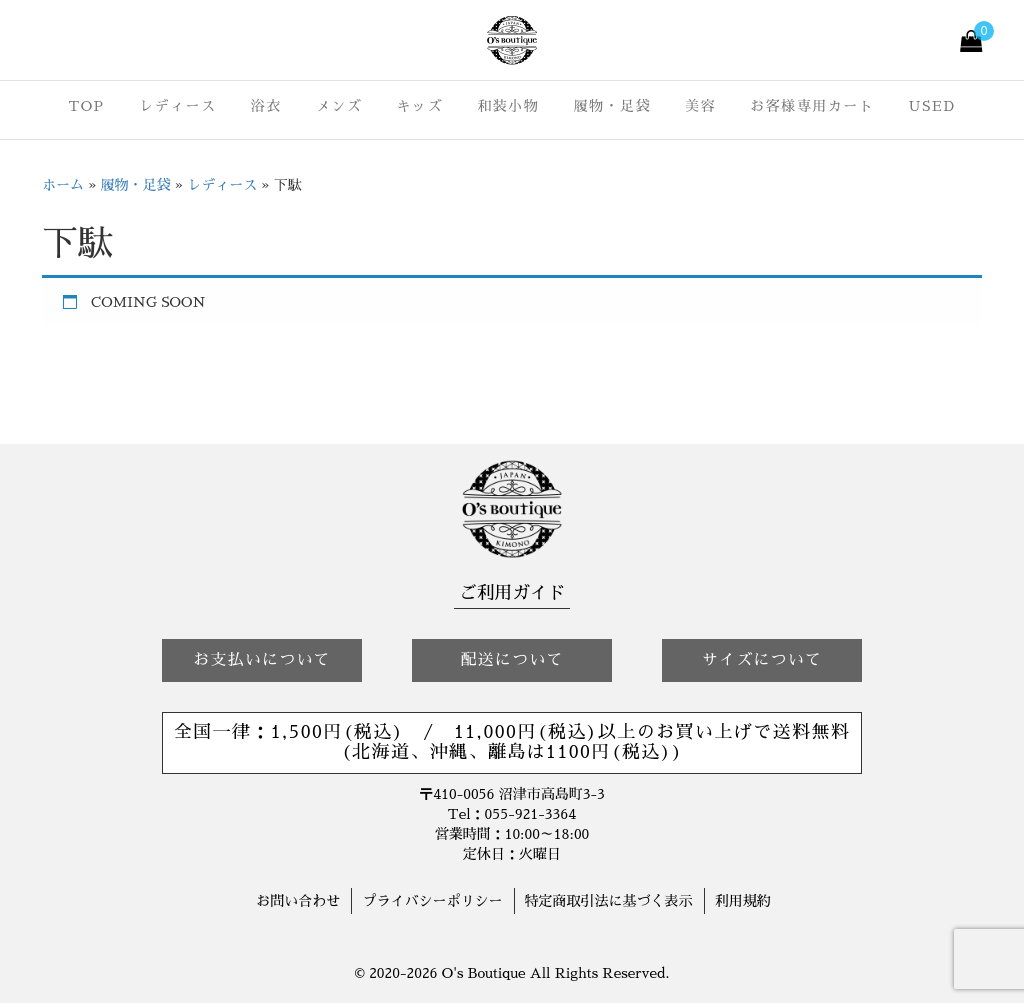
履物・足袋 (612, 106)
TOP (86, 106)
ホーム (63, 185)
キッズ (420, 106)
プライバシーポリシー (432, 901)
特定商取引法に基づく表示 (609, 901)
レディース (178, 106)
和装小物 (508, 106)
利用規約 (743, 901)
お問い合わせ (298, 901)
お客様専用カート (812, 106)
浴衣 (266, 106)
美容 (700, 106)
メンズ (339, 106)
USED (932, 106)
